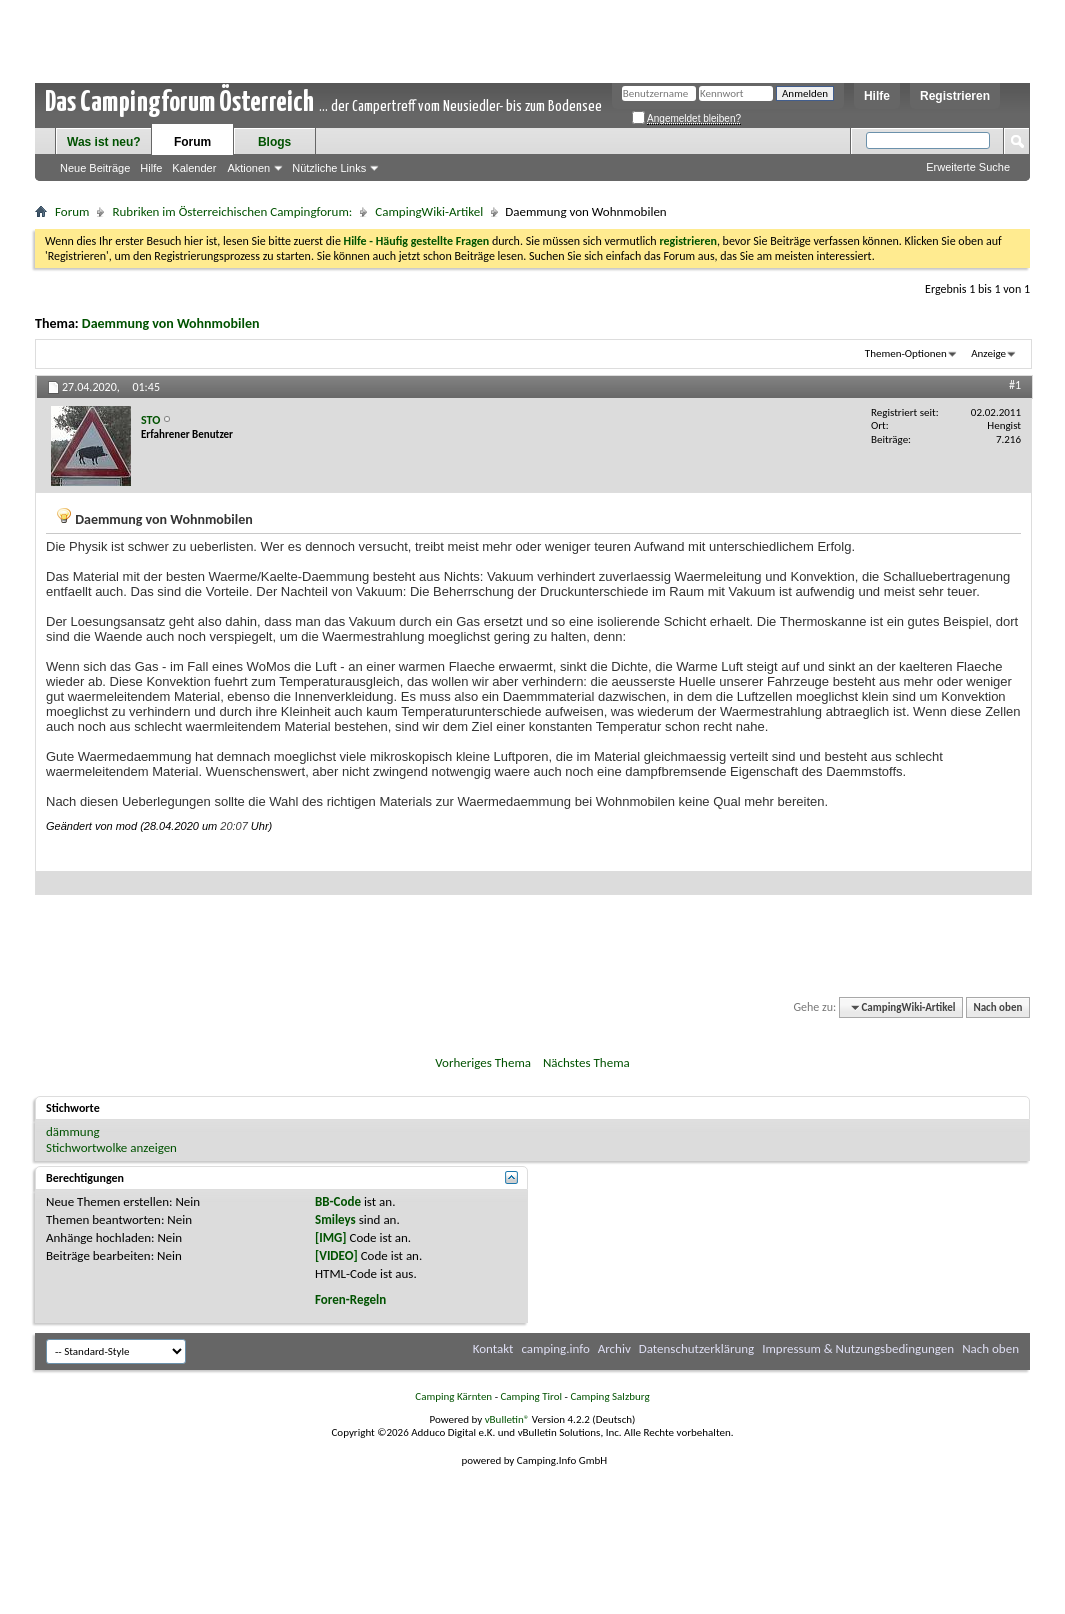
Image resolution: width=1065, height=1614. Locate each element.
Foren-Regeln (350, 1299)
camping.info (555, 1348)
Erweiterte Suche (968, 167)
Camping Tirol (531, 1396)
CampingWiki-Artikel (429, 211)
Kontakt (493, 1348)
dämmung (73, 1131)
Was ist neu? (104, 142)
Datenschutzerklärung (697, 1348)
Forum (192, 142)
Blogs (274, 142)
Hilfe (877, 96)
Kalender (194, 168)
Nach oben (997, 1007)
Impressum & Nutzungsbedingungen (858, 1348)
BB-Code (338, 1201)
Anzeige (988, 353)
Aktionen (248, 168)
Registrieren (955, 96)
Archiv (614, 1348)
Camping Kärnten (453, 1396)
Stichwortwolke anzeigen (111, 1147)
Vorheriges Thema (483, 1062)
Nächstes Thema (586, 1062)
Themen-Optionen (906, 353)
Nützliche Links (329, 168)
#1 (1015, 385)
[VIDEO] (336, 1255)
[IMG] (331, 1237)
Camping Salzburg (609, 1396)
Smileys (335, 1219)
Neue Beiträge (95, 168)
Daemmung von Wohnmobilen (171, 323)
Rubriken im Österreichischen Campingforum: (232, 211)
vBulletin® (507, 1419)
